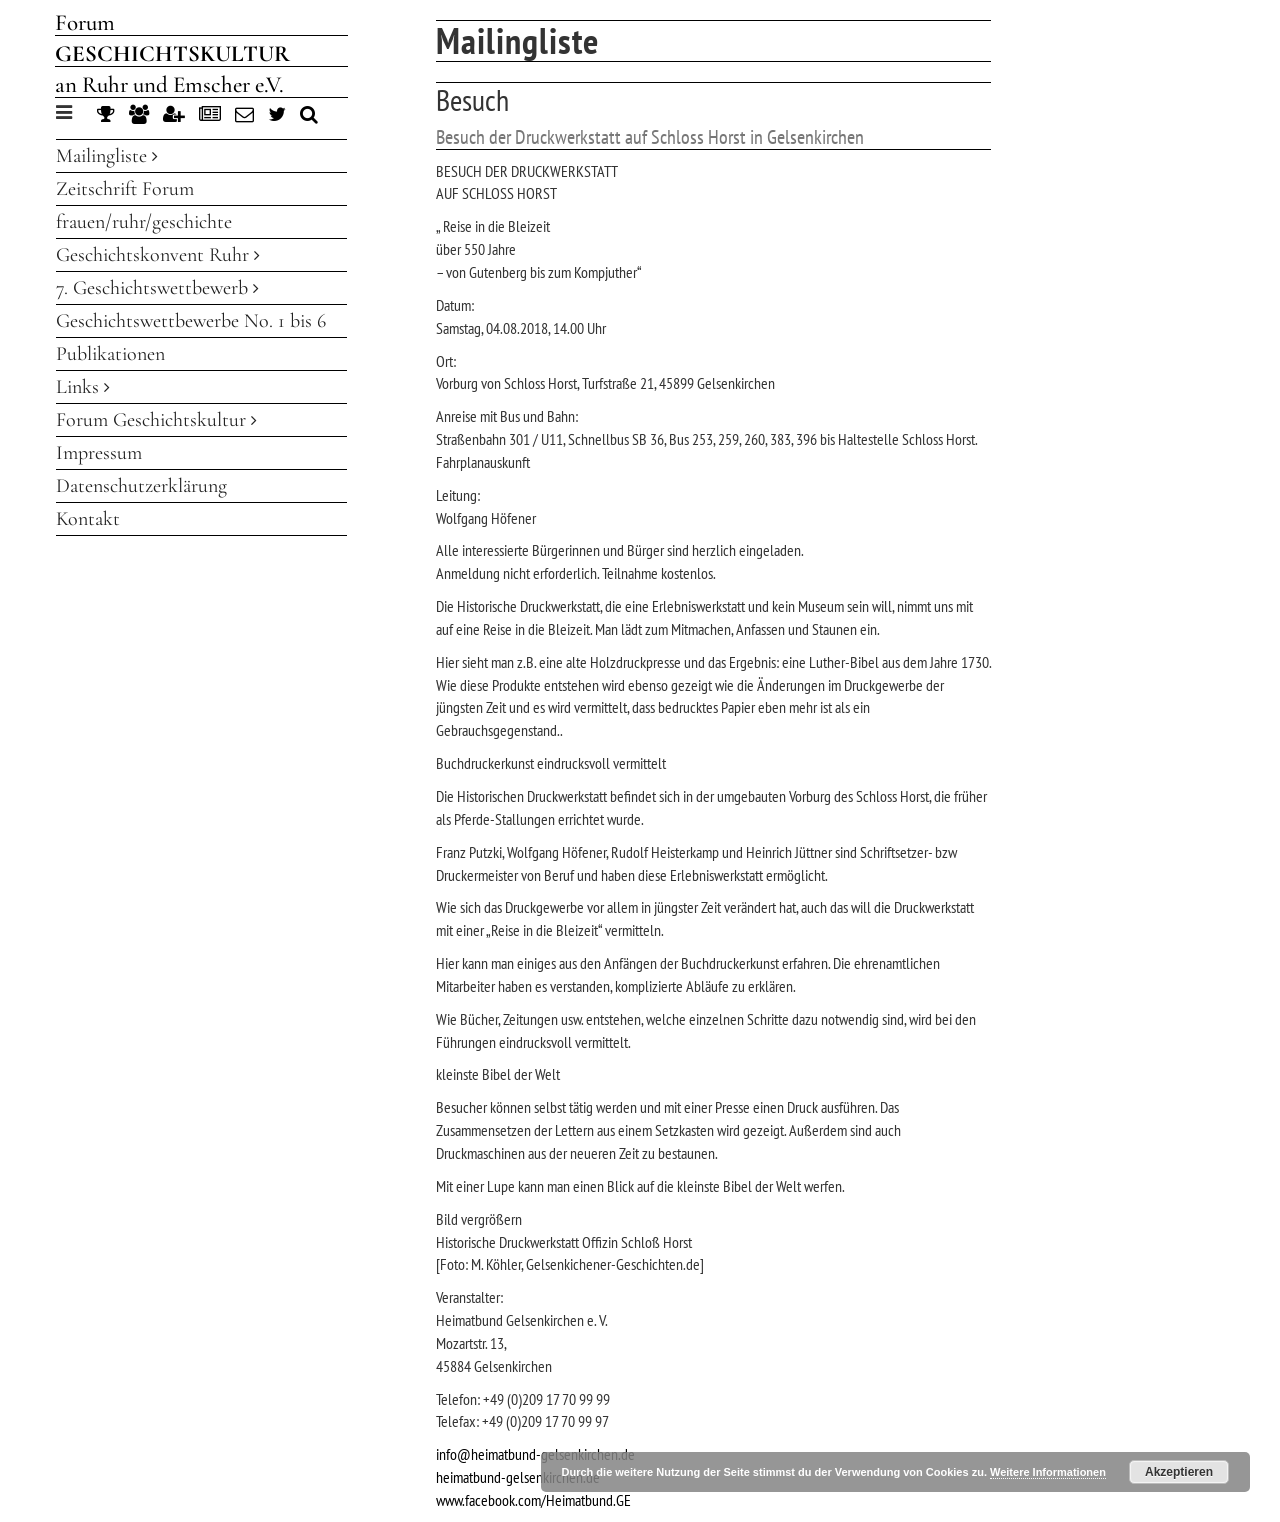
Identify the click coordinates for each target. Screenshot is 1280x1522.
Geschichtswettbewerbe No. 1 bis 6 (191, 321)
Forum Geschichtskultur (156, 420)
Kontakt (88, 519)
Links (83, 387)
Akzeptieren (1179, 1472)
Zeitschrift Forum (125, 189)
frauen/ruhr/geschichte (144, 222)
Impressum (99, 453)
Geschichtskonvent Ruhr (158, 255)
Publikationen (110, 354)
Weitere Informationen (1048, 1472)
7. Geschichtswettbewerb (157, 288)
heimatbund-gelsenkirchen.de (518, 1477)
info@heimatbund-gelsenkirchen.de (535, 1454)
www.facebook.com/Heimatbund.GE (533, 1500)
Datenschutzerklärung (141, 486)
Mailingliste (107, 156)
